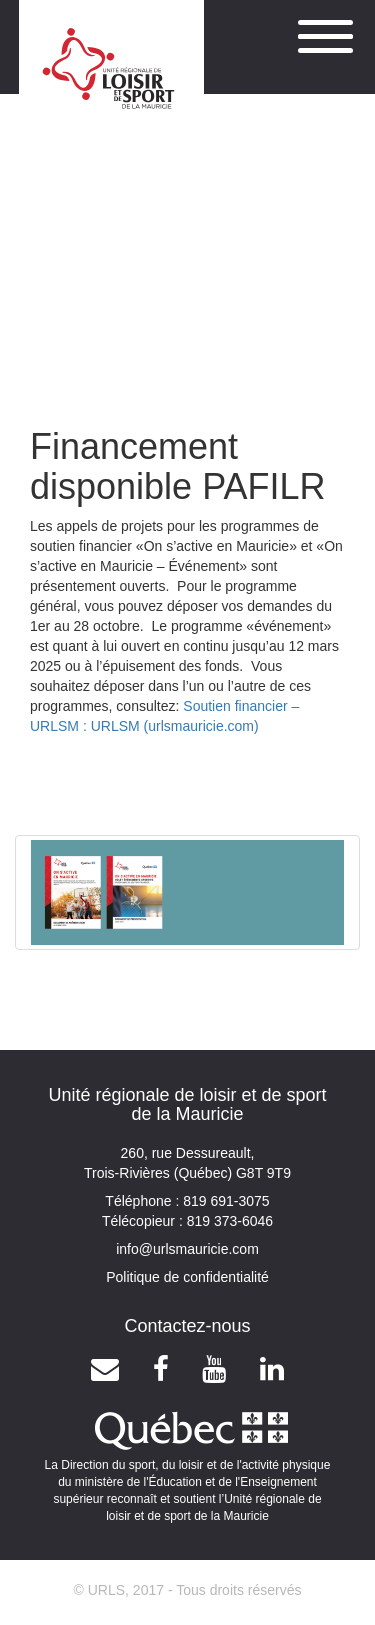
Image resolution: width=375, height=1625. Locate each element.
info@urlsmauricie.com (187, 1249)
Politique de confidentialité (187, 1277)
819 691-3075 (224, 1201)
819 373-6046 (228, 1221)
